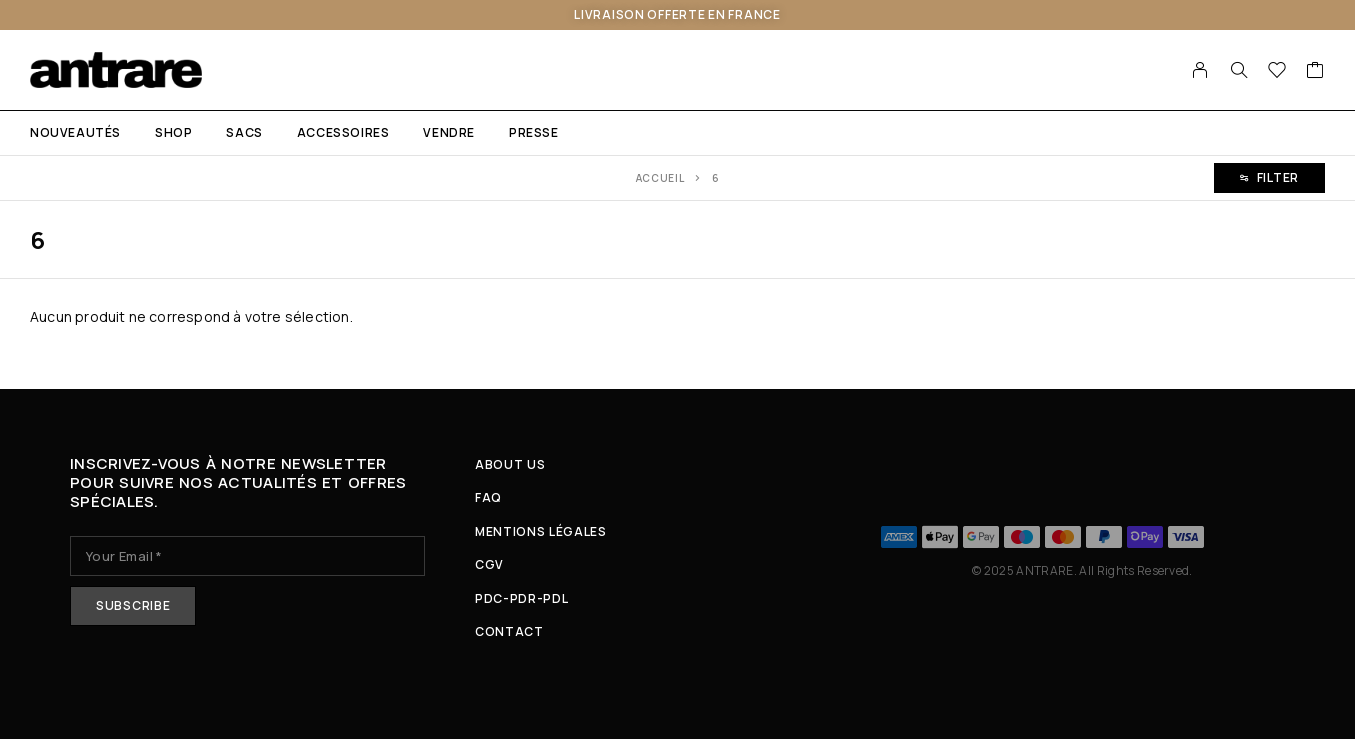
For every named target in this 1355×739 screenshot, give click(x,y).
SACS (244, 132)
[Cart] (1315, 72)
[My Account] (1200, 70)
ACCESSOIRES (343, 132)
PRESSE (534, 132)
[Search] (1239, 70)
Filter (1269, 177)
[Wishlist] (1277, 72)
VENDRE (449, 132)
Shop (173, 132)
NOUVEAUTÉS (75, 132)
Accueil (660, 178)
